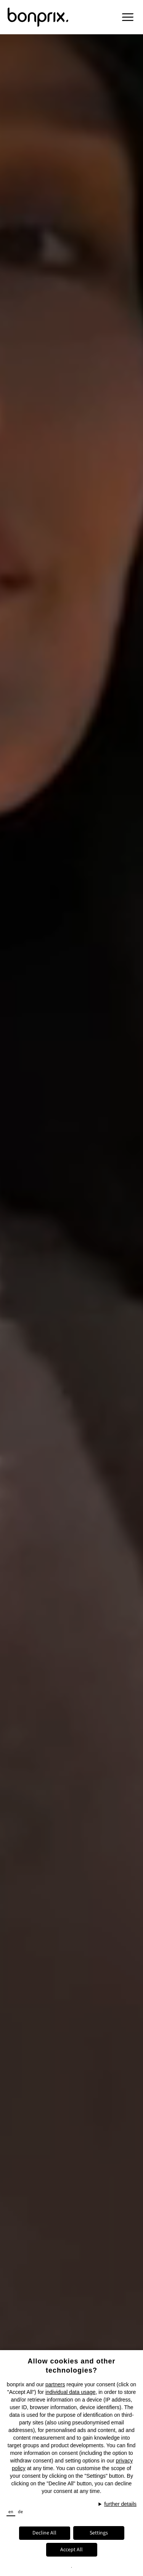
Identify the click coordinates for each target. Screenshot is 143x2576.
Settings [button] (99, 2533)
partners (55, 2384)
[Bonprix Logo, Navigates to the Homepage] (50, 17)
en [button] (10, 2512)
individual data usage (70, 2392)
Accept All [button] (71, 2550)
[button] (127, 17)
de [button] (20, 2512)
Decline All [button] (44, 2533)
